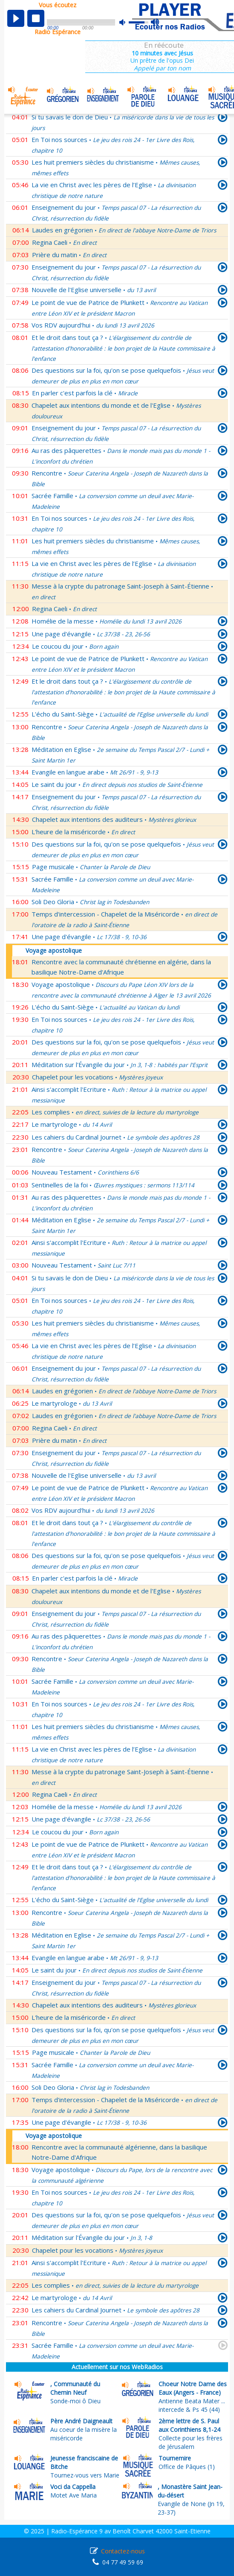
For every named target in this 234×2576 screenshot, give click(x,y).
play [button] (15, 18)
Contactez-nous (123, 2551)
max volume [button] (155, 22)
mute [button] (126, 22)
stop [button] (35, 18)
